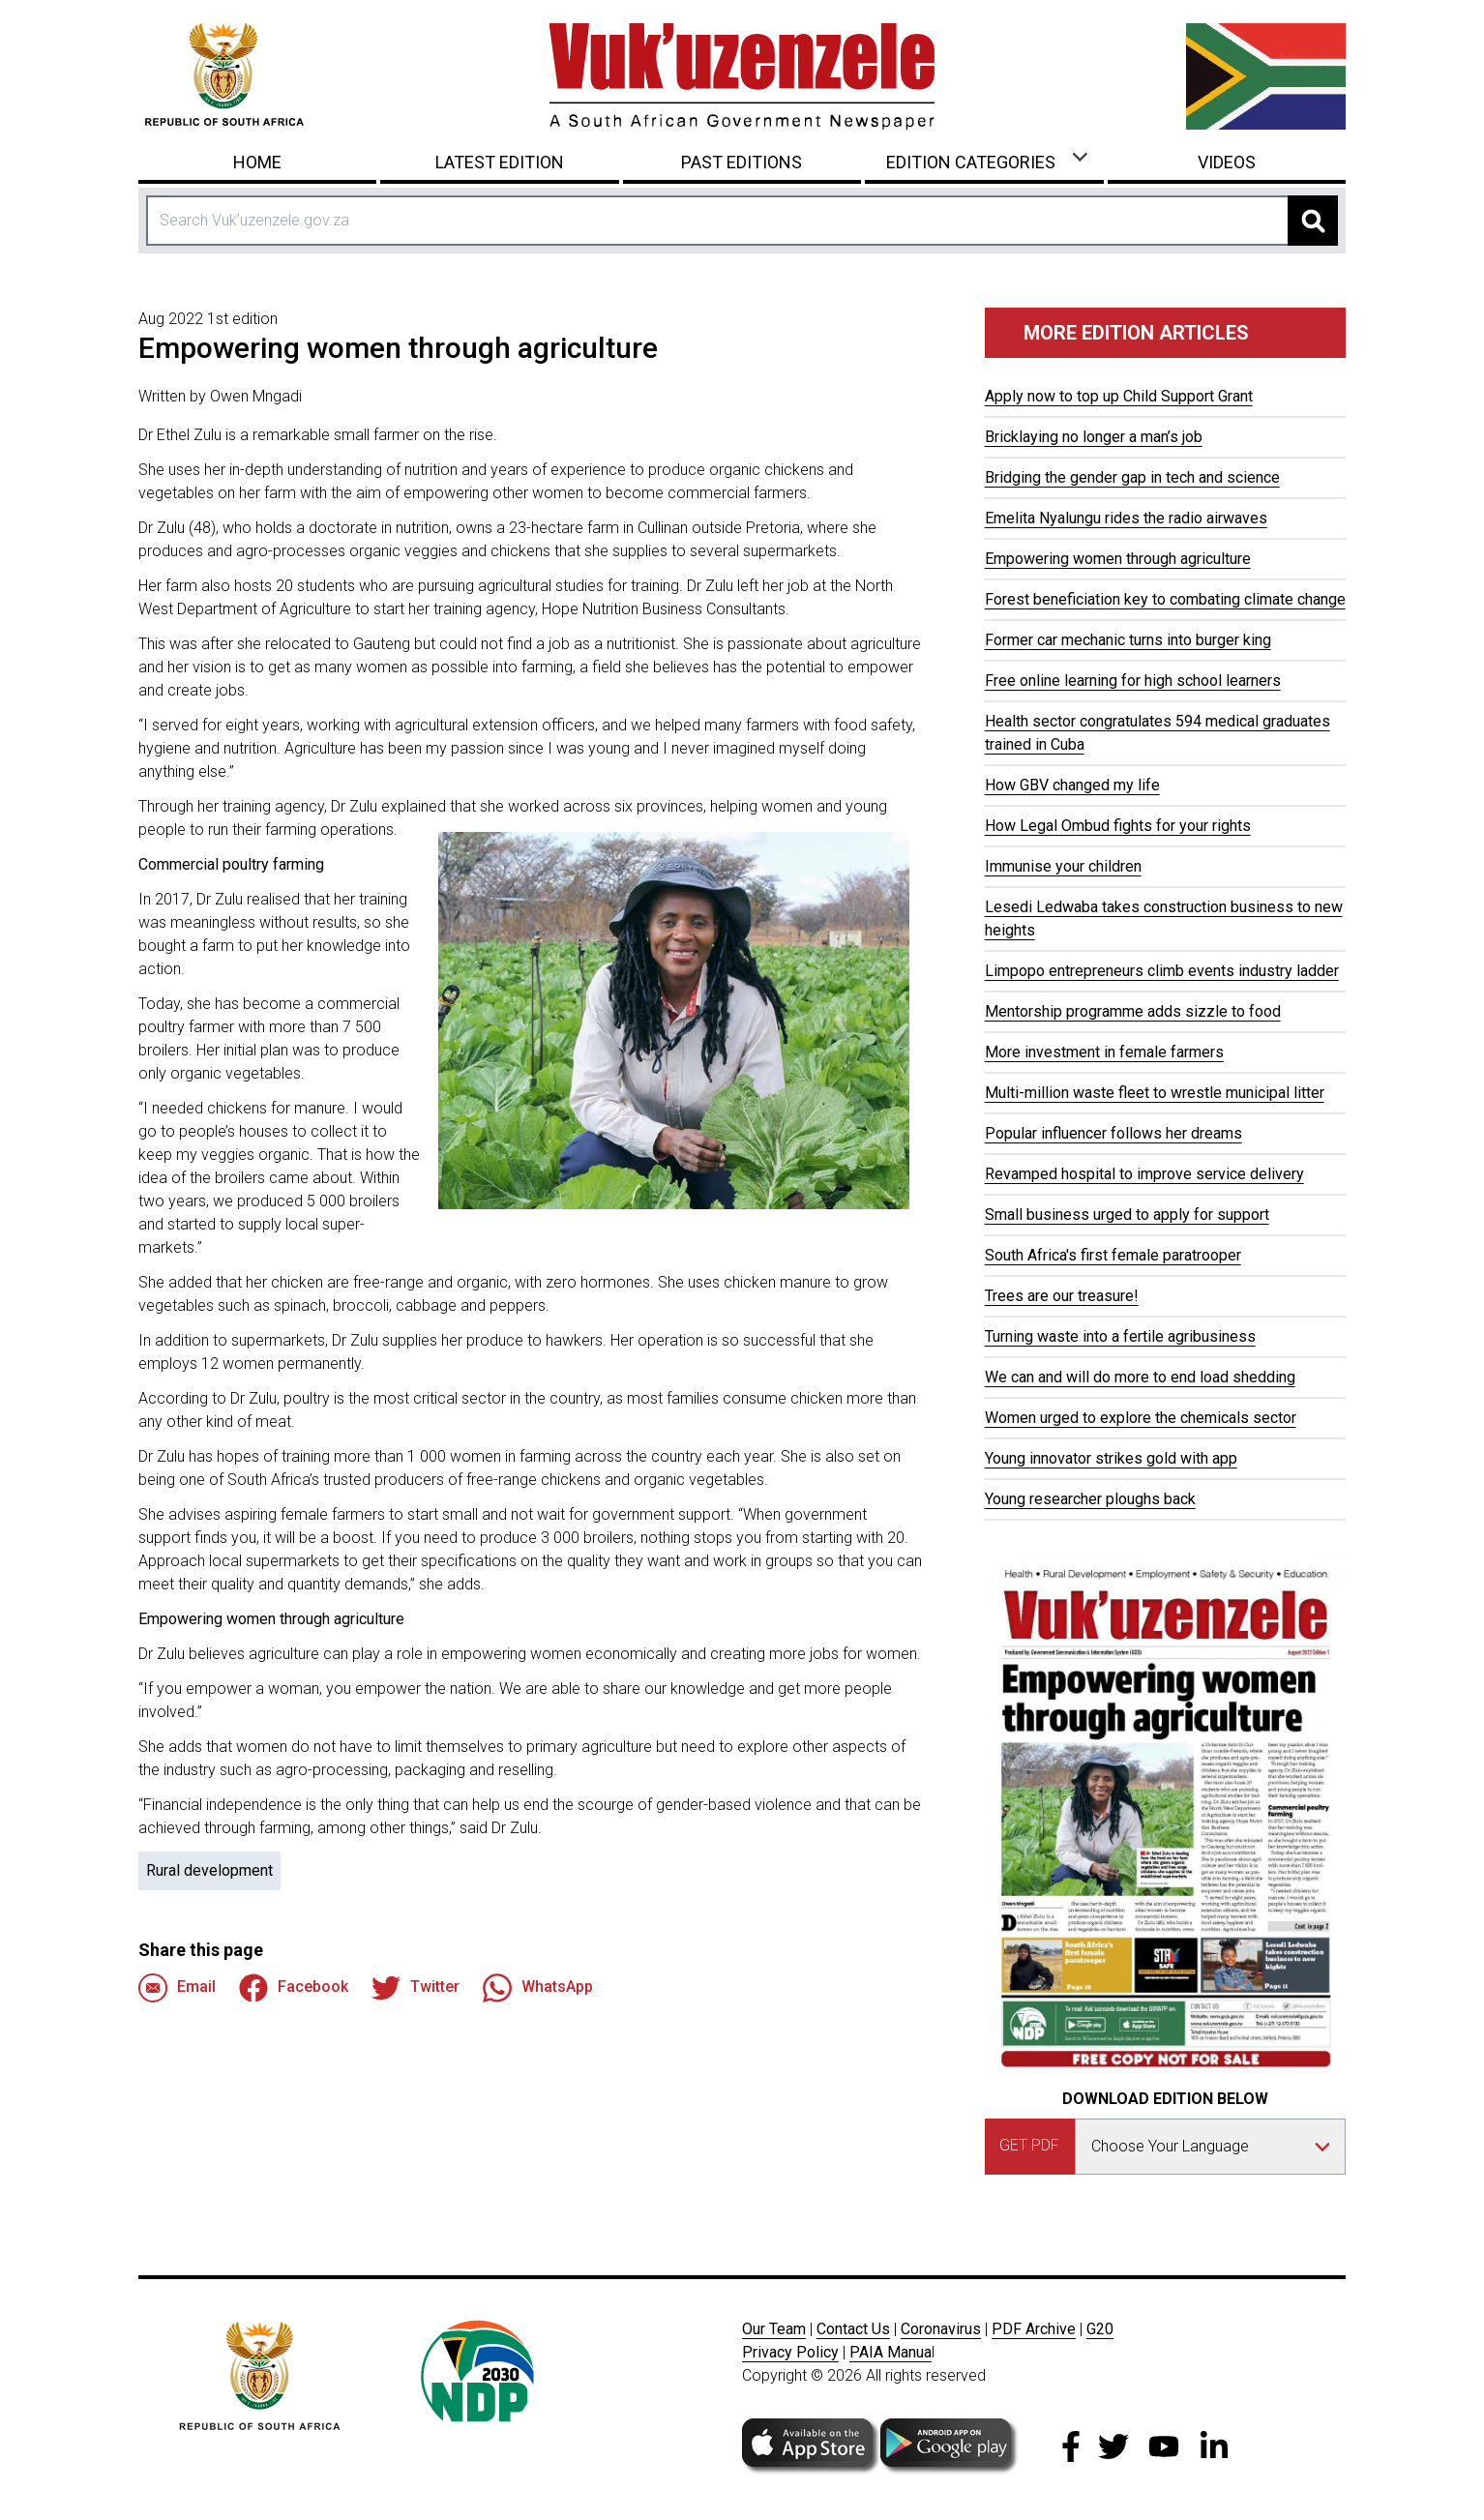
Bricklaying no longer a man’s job (1093, 437)
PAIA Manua (890, 2352)
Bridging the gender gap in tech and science (1132, 477)
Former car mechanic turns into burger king (1128, 640)
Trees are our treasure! (1062, 1296)
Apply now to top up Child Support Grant (1119, 396)
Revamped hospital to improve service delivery (1144, 1174)
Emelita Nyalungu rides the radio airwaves (1126, 518)
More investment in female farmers (1104, 1052)
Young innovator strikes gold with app (1111, 1458)
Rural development (209, 1870)
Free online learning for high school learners (1133, 680)
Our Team (774, 2329)
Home (257, 162)
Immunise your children (1063, 866)
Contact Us (853, 2329)
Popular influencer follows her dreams (1113, 1133)
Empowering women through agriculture (1118, 558)
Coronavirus (941, 2329)
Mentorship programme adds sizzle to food (1133, 1011)
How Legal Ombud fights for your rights (1118, 825)
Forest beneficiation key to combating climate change (1165, 599)
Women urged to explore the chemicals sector (1140, 1417)
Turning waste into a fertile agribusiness (1120, 1336)
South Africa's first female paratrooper (1113, 1255)
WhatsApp (538, 1988)
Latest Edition (499, 162)
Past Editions (741, 162)
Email (177, 1987)
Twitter (415, 1987)
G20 (1099, 2329)
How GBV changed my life (1072, 785)
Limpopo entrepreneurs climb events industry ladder (1162, 971)
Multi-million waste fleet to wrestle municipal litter (1154, 1092)
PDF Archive (1034, 2329)
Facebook (293, 1987)
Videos (1227, 162)
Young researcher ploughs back (1090, 1499)
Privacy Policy (790, 2352)
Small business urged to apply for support (1127, 1214)
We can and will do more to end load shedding (1140, 1377)
